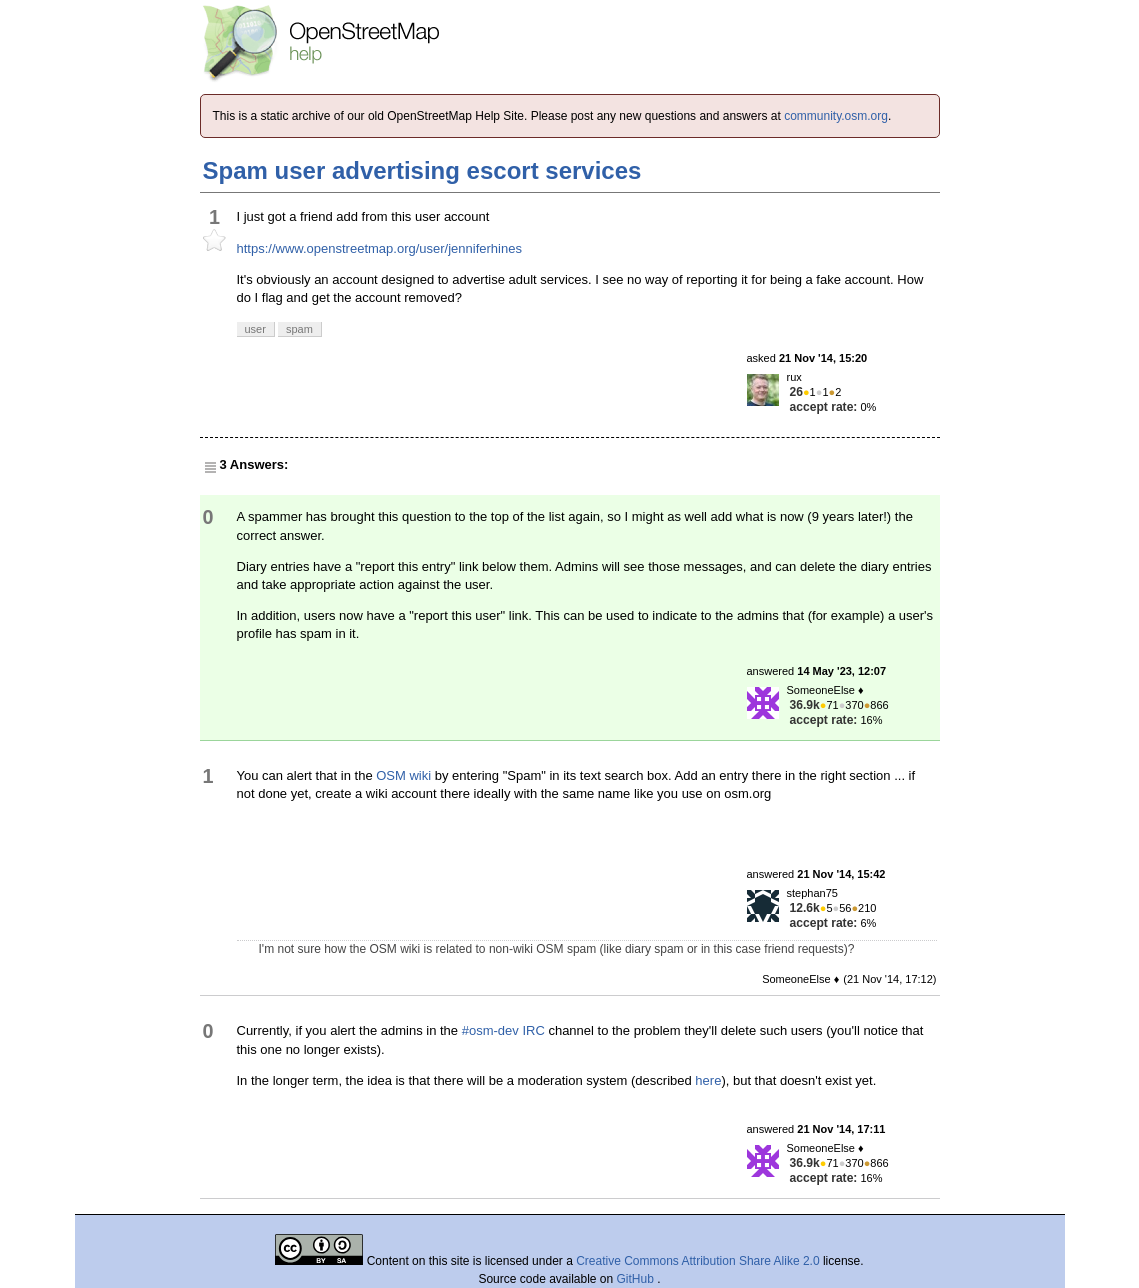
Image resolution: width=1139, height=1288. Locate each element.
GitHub (637, 1279)
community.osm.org (836, 116)
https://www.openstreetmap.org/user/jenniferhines (379, 248)
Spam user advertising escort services (422, 170)
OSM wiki (403, 775)
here (708, 1080)
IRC (533, 1030)
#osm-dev (490, 1030)
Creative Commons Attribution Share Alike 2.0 (697, 1261)
